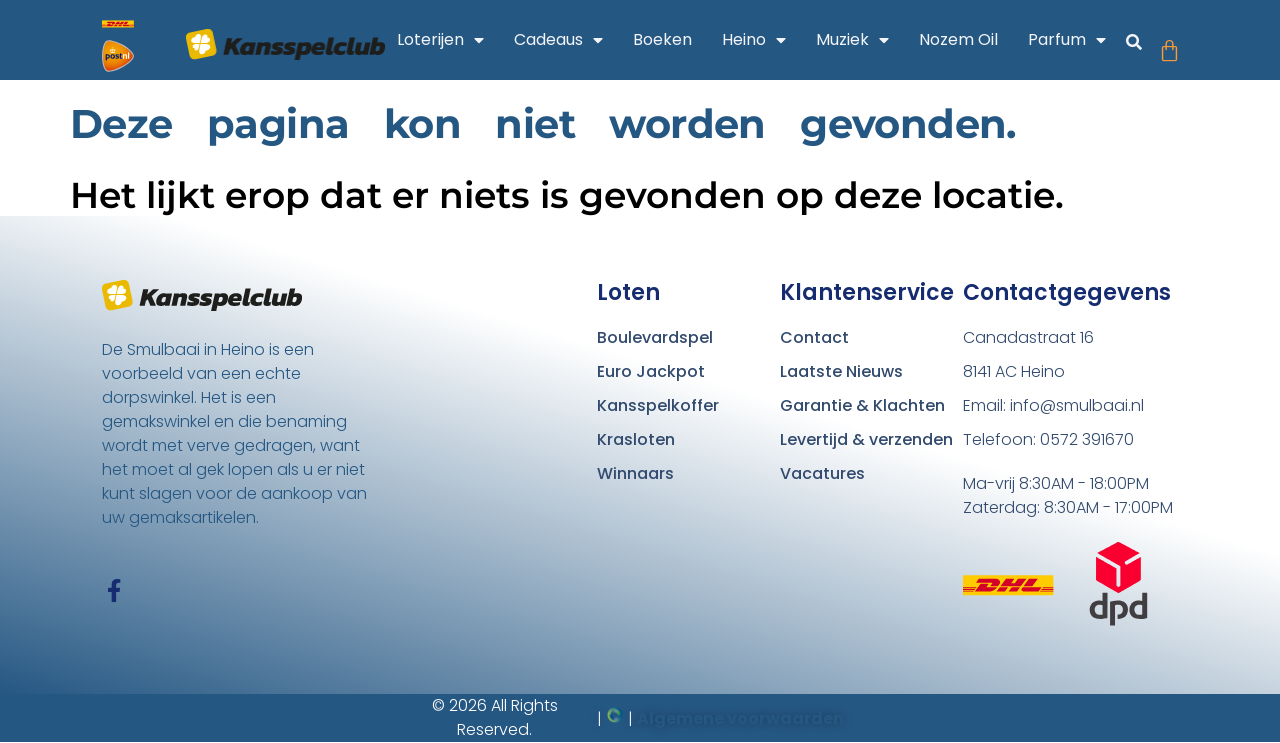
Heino (754, 40)
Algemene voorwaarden (740, 718)
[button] (1134, 42)
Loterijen (440, 40)
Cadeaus (558, 40)
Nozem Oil (958, 39)
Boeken (662, 39)
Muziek (852, 40)
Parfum (1067, 40)
